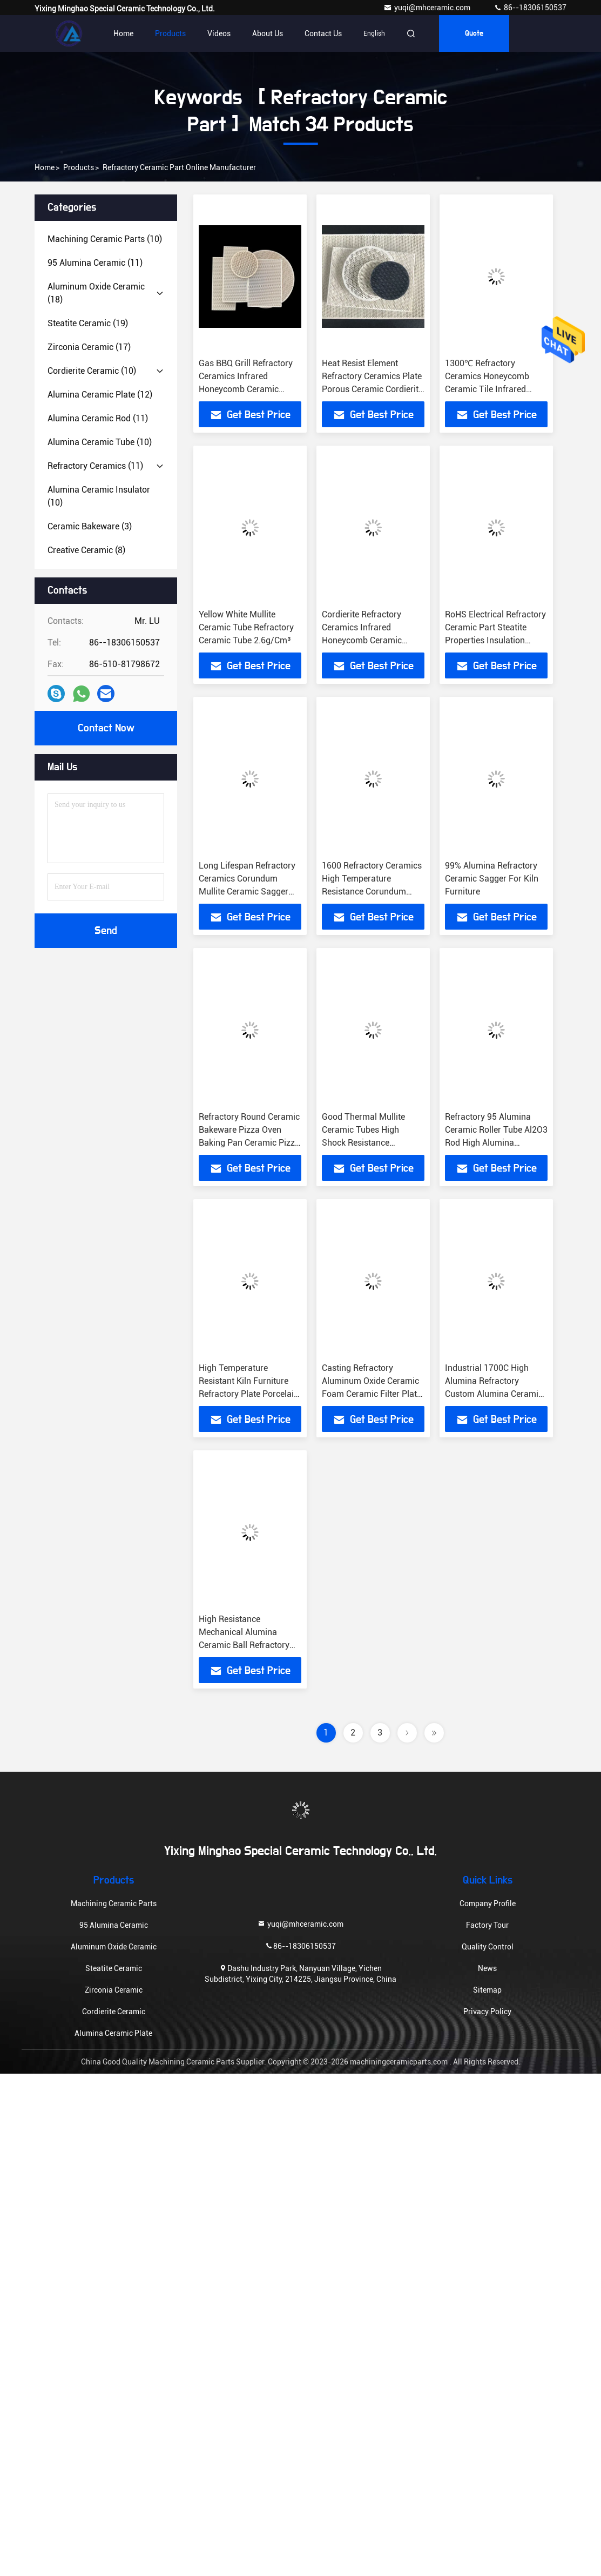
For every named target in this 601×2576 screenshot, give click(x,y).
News (487, 1968)
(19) (88, 323)
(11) (95, 263)
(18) (96, 293)
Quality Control (488, 1946)
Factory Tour (487, 1925)
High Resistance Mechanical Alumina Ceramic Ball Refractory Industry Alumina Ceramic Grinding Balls (249, 1645)
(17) (89, 347)
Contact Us (323, 33)
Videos (219, 33)
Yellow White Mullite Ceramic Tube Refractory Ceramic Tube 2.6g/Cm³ (246, 627)
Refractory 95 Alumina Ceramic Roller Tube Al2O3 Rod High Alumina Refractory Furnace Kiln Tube (496, 1143)
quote (474, 33)
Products (170, 33)
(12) (100, 394)
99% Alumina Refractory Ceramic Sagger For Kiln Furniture (491, 878)
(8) (86, 550)
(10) (105, 239)
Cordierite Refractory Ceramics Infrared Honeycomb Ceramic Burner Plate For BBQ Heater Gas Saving (362, 640)
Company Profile (488, 1903)
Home (123, 33)
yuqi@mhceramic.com (427, 7)
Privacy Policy (487, 2011)
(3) (90, 526)
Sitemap (487, 1990)
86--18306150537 (530, 7)
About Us (267, 33)
